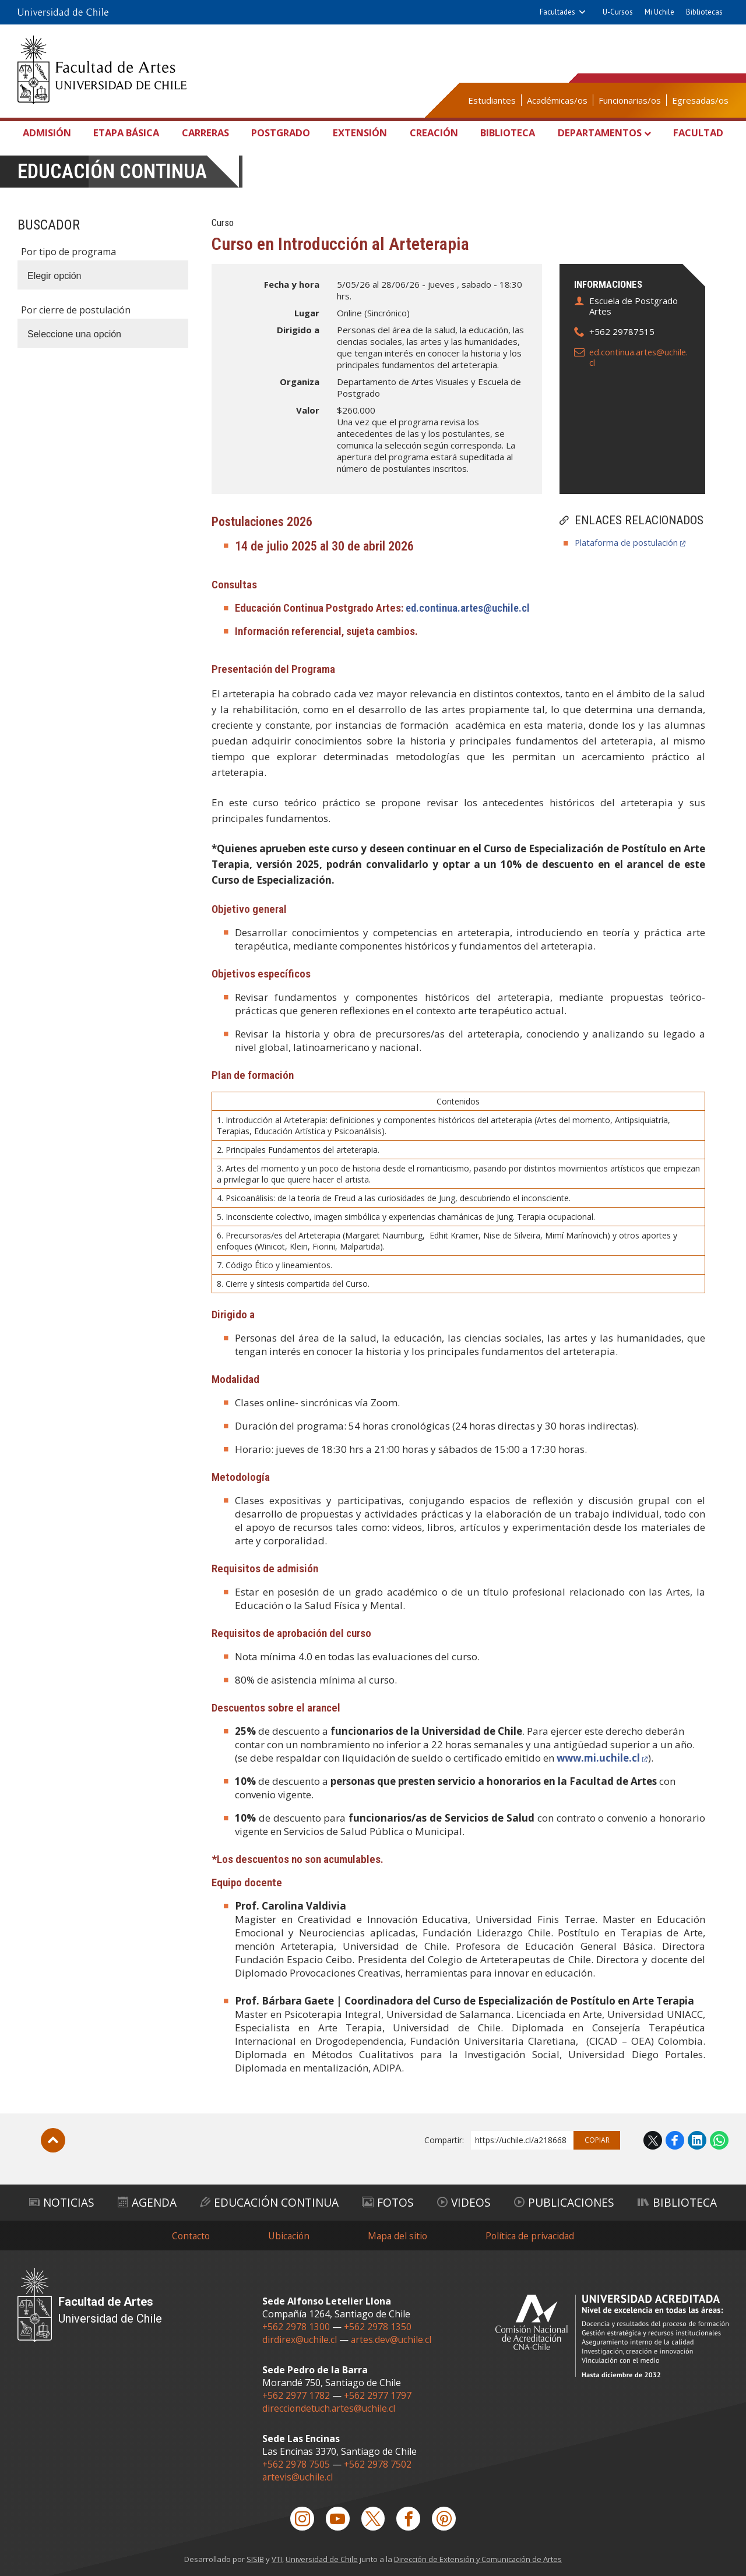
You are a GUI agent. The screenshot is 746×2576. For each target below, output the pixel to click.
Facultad (696, 132)
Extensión (360, 132)
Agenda (147, 2202)
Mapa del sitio (397, 2234)
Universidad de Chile (321, 2559)
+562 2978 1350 (378, 2326)
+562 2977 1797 (378, 2394)
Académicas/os (557, 100)
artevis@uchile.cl (298, 2476)
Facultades (557, 12)
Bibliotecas (704, 12)
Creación (432, 132)
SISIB (254, 2559)
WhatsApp (719, 2140)
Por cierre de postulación (76, 310)
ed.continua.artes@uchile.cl (639, 357)
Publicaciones (564, 2202)
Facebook (674, 2140)
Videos (465, 2202)
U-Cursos (618, 12)
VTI (275, 2559)
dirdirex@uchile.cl (299, 2338)
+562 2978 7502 (378, 2463)
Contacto (188, 2234)
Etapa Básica (129, 132)
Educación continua (112, 172)
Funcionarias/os (630, 100)
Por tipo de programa (68, 251)
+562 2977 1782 (296, 2394)
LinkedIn (697, 2140)
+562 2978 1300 (296, 2326)
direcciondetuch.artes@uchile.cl (329, 2407)
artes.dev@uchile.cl (392, 2338)
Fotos (390, 2202)
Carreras (207, 132)
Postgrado (282, 132)
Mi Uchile (659, 12)
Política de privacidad (532, 2234)
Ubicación (287, 2234)
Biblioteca (506, 132)
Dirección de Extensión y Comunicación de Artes (478, 2559)
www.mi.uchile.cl (599, 1758)
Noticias (61, 2202)
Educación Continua (270, 2202)
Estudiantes (492, 100)
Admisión (50, 132)
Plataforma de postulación (627, 542)
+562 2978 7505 (296, 2463)
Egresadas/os (700, 100)
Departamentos (599, 132)
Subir (53, 2140)
